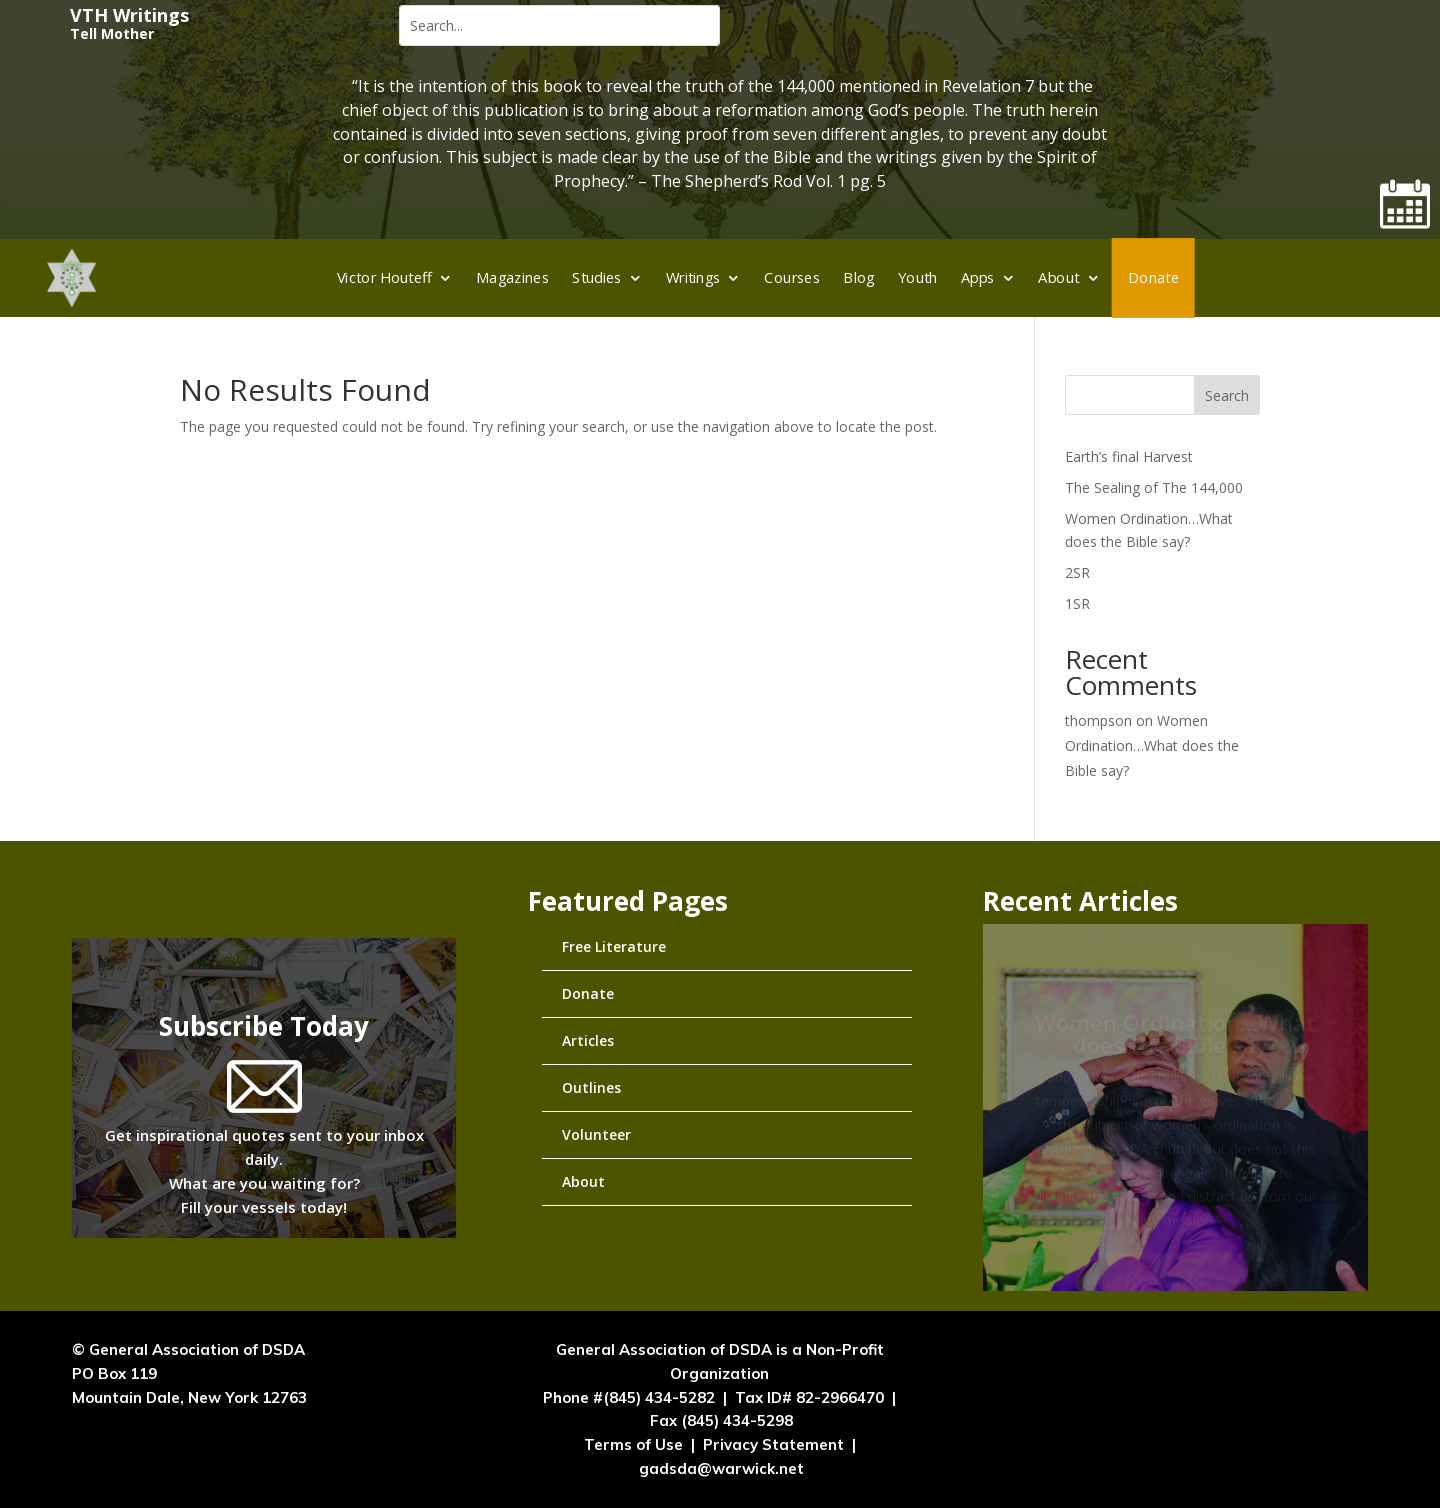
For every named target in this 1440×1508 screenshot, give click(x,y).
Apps (978, 277)
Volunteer (596, 1134)
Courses (793, 277)
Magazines (512, 277)
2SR (1077, 572)
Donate (1153, 277)
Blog (859, 277)
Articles (588, 1040)
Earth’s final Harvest (1129, 456)
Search (1227, 395)
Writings (693, 277)
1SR (1077, 603)
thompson (1098, 720)
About (1059, 277)
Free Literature (614, 946)
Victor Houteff (384, 277)
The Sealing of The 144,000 (1154, 487)
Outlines (591, 1087)
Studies (596, 277)
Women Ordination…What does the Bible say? (1152, 745)
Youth (918, 277)
